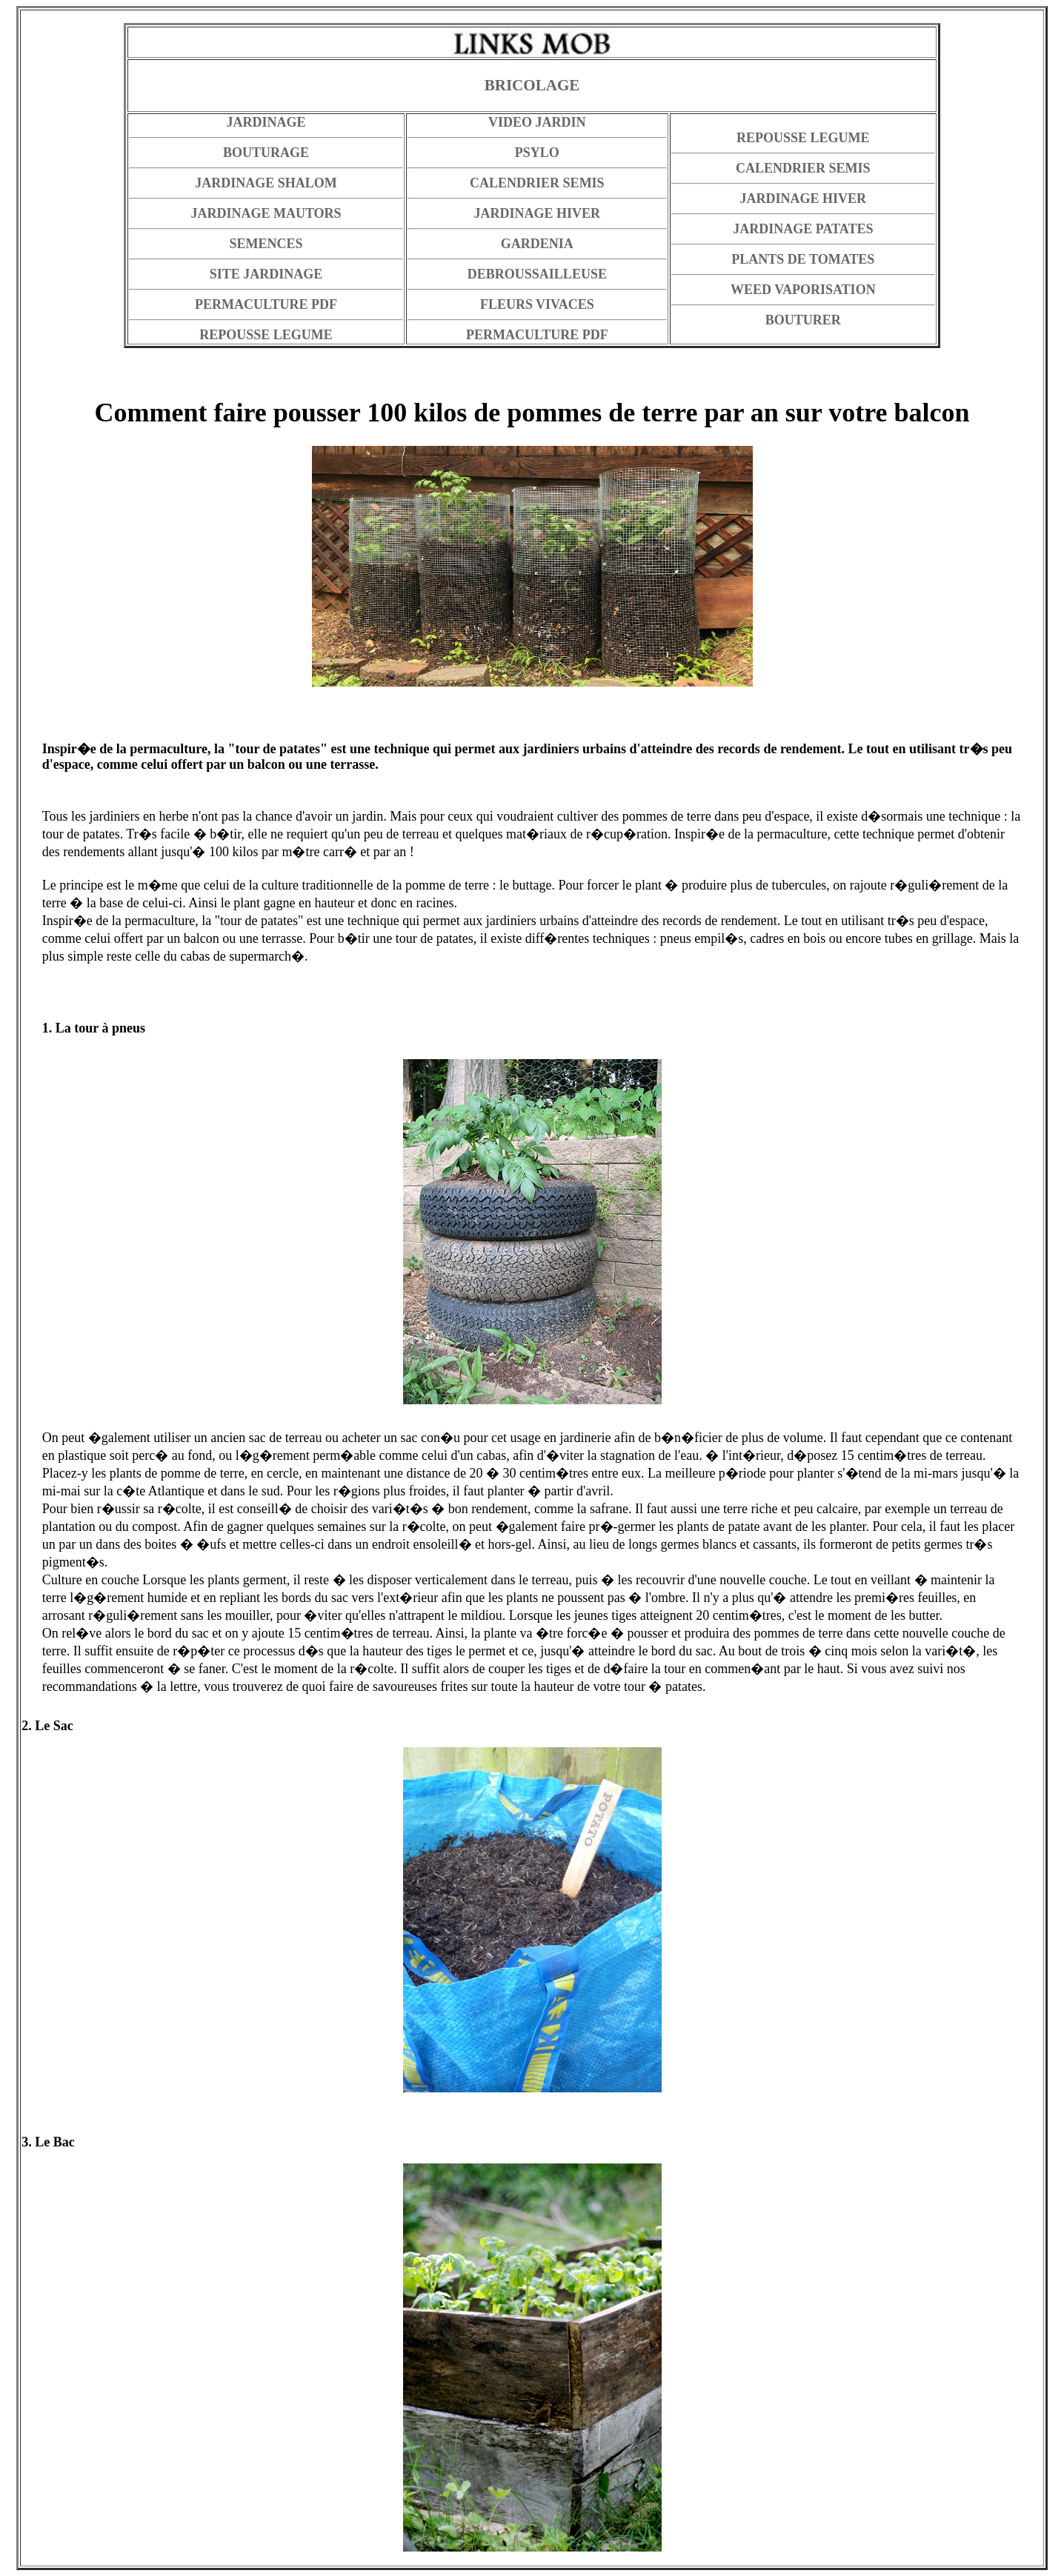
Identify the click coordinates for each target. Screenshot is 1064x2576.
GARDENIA (537, 243)
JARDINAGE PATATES (803, 228)
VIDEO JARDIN (537, 122)
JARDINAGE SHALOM (266, 183)
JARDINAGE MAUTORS (265, 213)
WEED (751, 289)
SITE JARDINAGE (266, 274)
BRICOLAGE (532, 85)
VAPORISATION (824, 289)
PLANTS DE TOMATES (802, 259)
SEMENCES (266, 243)
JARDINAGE (266, 122)
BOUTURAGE (266, 152)
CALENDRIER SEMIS (537, 183)
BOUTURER (803, 320)
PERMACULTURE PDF (266, 304)
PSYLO (537, 152)
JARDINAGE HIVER (537, 213)
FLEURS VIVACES (537, 304)
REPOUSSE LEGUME (803, 137)
